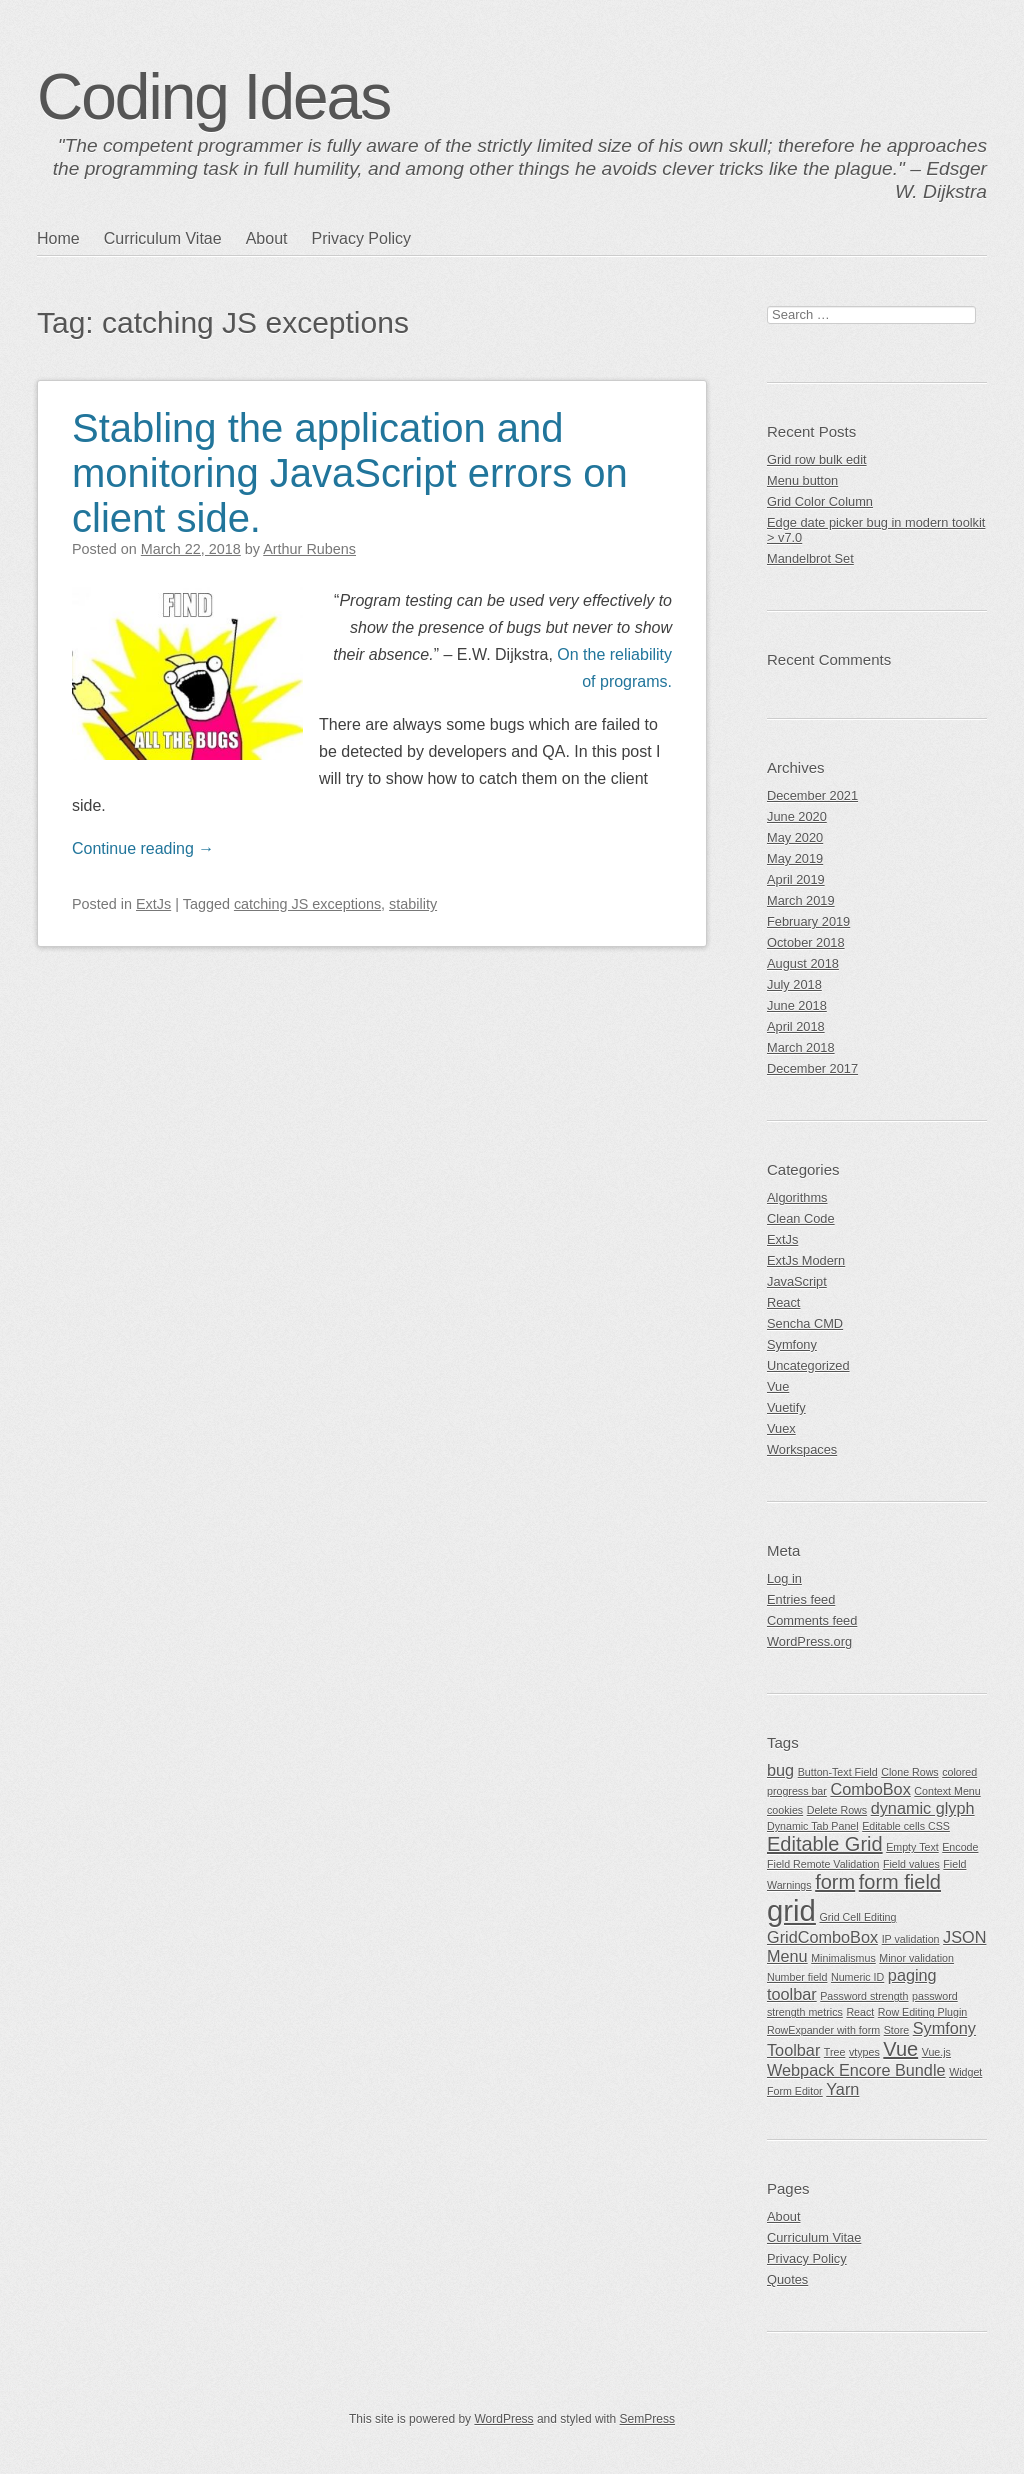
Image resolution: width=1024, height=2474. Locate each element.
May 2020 (795, 837)
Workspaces (802, 1449)
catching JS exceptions (307, 904)
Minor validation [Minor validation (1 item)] (916, 1958)
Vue (778, 1386)
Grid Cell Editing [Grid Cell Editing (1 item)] (857, 1917)
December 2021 (812, 795)
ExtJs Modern (806, 1260)
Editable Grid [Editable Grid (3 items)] (825, 1844)
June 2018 (797, 1005)
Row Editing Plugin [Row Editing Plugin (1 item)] (922, 2012)
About (267, 238)
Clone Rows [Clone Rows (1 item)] (909, 1772)
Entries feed (801, 1599)
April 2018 (796, 1026)
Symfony (792, 1344)
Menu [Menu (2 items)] (787, 1956)
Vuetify (786, 1407)
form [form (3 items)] (835, 1882)
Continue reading (143, 848)
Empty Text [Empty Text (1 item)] (912, 1847)
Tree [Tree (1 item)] (835, 2052)
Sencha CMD (805, 1323)
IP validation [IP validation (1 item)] (911, 1939)
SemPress (647, 2419)
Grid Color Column (820, 501)
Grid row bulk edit (817, 459)
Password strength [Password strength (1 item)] (864, 1996)
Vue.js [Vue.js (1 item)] (936, 2052)
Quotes (787, 2279)
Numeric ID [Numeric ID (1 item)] (857, 1977)
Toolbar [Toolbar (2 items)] (793, 2050)
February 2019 (808, 921)
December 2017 (812, 1068)
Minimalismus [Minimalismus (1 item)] (843, 1958)
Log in (784, 1578)
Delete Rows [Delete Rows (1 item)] (837, 1810)
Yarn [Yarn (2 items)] (842, 2089)
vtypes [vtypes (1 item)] (864, 2052)
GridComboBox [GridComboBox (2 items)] (822, 1937)
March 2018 (801, 1047)
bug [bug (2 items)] (780, 1770)
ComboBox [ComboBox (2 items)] (870, 1789)
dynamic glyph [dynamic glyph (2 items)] (923, 1808)
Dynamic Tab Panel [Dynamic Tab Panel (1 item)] (813, 1826)
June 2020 (797, 816)
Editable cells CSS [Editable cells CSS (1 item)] (906, 1826)
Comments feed (812, 1620)
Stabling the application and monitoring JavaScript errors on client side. (350, 473)
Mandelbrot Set (810, 558)
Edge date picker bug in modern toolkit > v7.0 (876, 530)
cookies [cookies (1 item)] (785, 1810)
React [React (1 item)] (860, 2012)
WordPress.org (809, 1641)
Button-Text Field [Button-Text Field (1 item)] (838, 1772)
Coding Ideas (213, 97)
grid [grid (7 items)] (791, 1910)
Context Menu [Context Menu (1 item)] (947, 1791)
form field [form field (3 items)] (900, 1882)
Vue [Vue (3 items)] (900, 2049)
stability (413, 904)
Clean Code (801, 1218)
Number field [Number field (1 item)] (797, 1977)
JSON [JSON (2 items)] (964, 1937)
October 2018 (806, 942)
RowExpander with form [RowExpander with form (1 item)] (823, 2030)
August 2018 (803, 963)
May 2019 (795, 858)
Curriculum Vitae (163, 238)
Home (58, 238)
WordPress (503, 2419)
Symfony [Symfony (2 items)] (944, 2028)
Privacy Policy (361, 238)
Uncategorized (808, 1365)
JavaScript (797, 1281)
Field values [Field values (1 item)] (911, 1864)
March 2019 (801, 900)
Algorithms (797, 1197)
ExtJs (153, 904)
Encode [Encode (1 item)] (960, 1847)
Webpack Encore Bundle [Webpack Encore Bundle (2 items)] (856, 2070)
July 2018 (794, 984)
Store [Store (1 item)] (896, 2030)
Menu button (802, 480)
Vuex (781, 1428)
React (783, 1302)
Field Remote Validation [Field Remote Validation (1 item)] (823, 1864)
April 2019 (796, 879)
